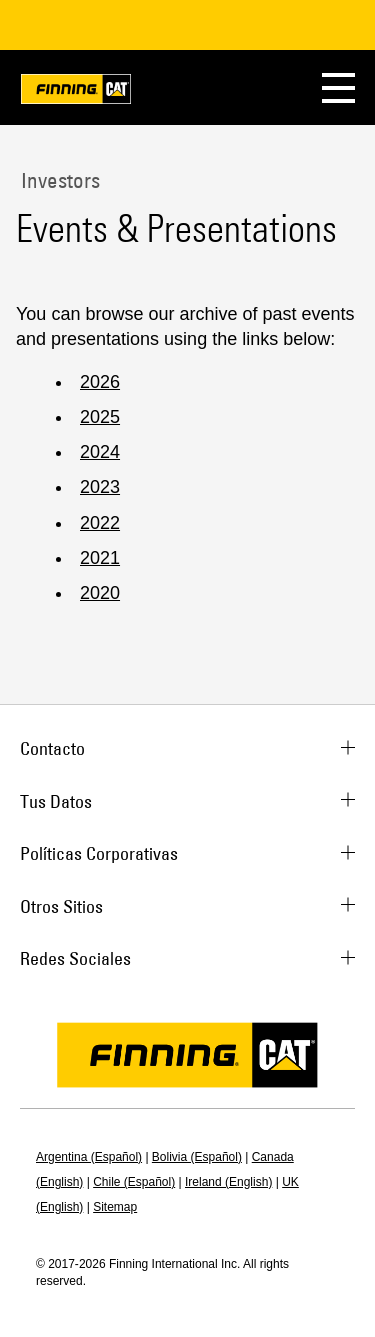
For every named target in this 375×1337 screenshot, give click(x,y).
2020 (100, 593)
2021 (100, 558)
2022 (100, 523)
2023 (100, 487)
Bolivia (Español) (197, 1157)
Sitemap (115, 1207)
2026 (100, 382)
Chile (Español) (134, 1182)
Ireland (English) (228, 1182)
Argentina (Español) (89, 1157)
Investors (58, 180)
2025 (100, 417)
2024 (100, 452)
